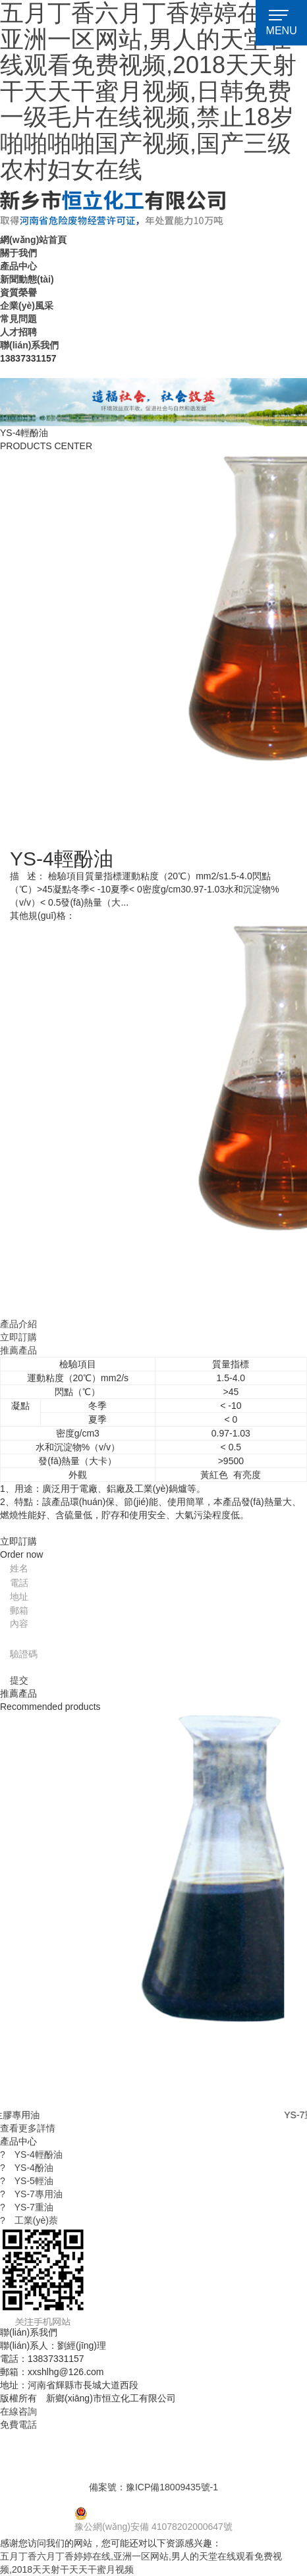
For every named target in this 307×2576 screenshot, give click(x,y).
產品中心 (18, 266)
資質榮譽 (18, 292)
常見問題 (18, 319)
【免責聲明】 (215, 2398)
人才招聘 (18, 332)
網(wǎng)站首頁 (33, 239)
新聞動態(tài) (27, 279)
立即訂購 (18, 1337)
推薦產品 (18, 1350)
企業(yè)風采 (26, 305)
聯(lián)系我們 (29, 345)
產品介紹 (18, 1324)
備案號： (153, 2487)
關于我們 (18, 253)
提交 (19, 1680)
